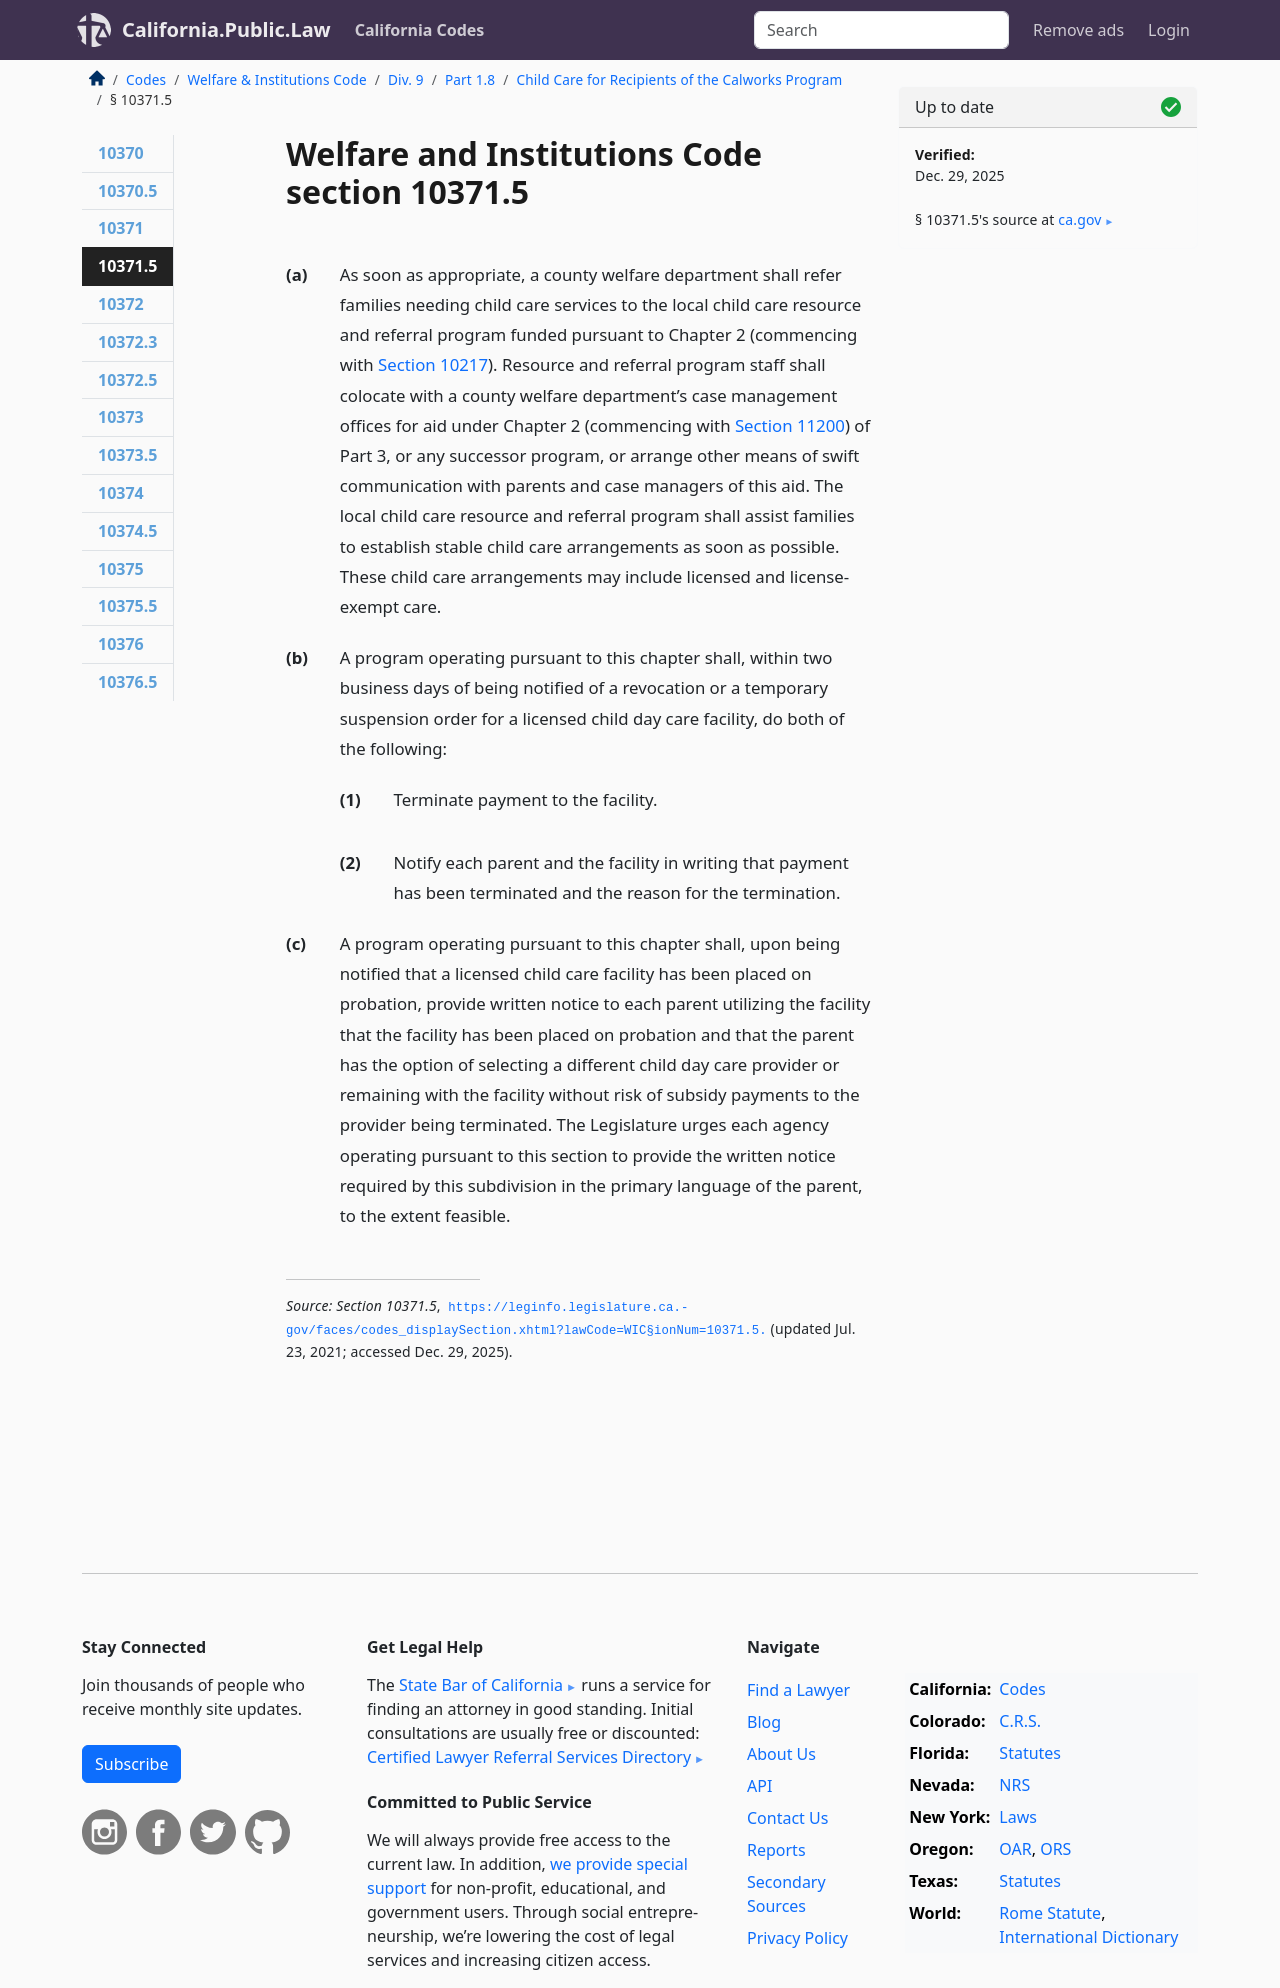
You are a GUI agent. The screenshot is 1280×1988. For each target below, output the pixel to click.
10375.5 (127, 606)
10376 (121, 644)
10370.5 (127, 191)
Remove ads (1078, 30)
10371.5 (127, 266)
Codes (146, 79)
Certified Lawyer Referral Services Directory (529, 1757)
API (759, 1786)
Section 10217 (433, 364)
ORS (1055, 1849)
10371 (121, 228)
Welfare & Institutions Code (276, 79)
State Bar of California (481, 1685)
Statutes (1030, 1753)
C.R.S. (1020, 1721)
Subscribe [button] (131, 1764)
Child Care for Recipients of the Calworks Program (680, 79)
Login (1169, 30)
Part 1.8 (470, 79)
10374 (121, 493)
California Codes (420, 30)
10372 (121, 304)
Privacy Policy (797, 1938)
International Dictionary (1088, 1937)
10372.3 (127, 342)
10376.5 (127, 682)
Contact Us (787, 1818)
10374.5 (127, 531)
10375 (121, 569)
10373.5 (127, 455)
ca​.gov (1079, 219)
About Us (781, 1754)
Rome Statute (1050, 1913)
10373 (121, 417)
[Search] (881, 30)
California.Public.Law (226, 29)
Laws (1018, 1817)
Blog (764, 1722)
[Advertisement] (1048, 577)
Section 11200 (790, 425)
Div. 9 (406, 79)
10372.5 (127, 380)
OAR (1015, 1849)
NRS (1014, 1785)
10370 (121, 153)
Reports (776, 1850)
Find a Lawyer (798, 1690)
